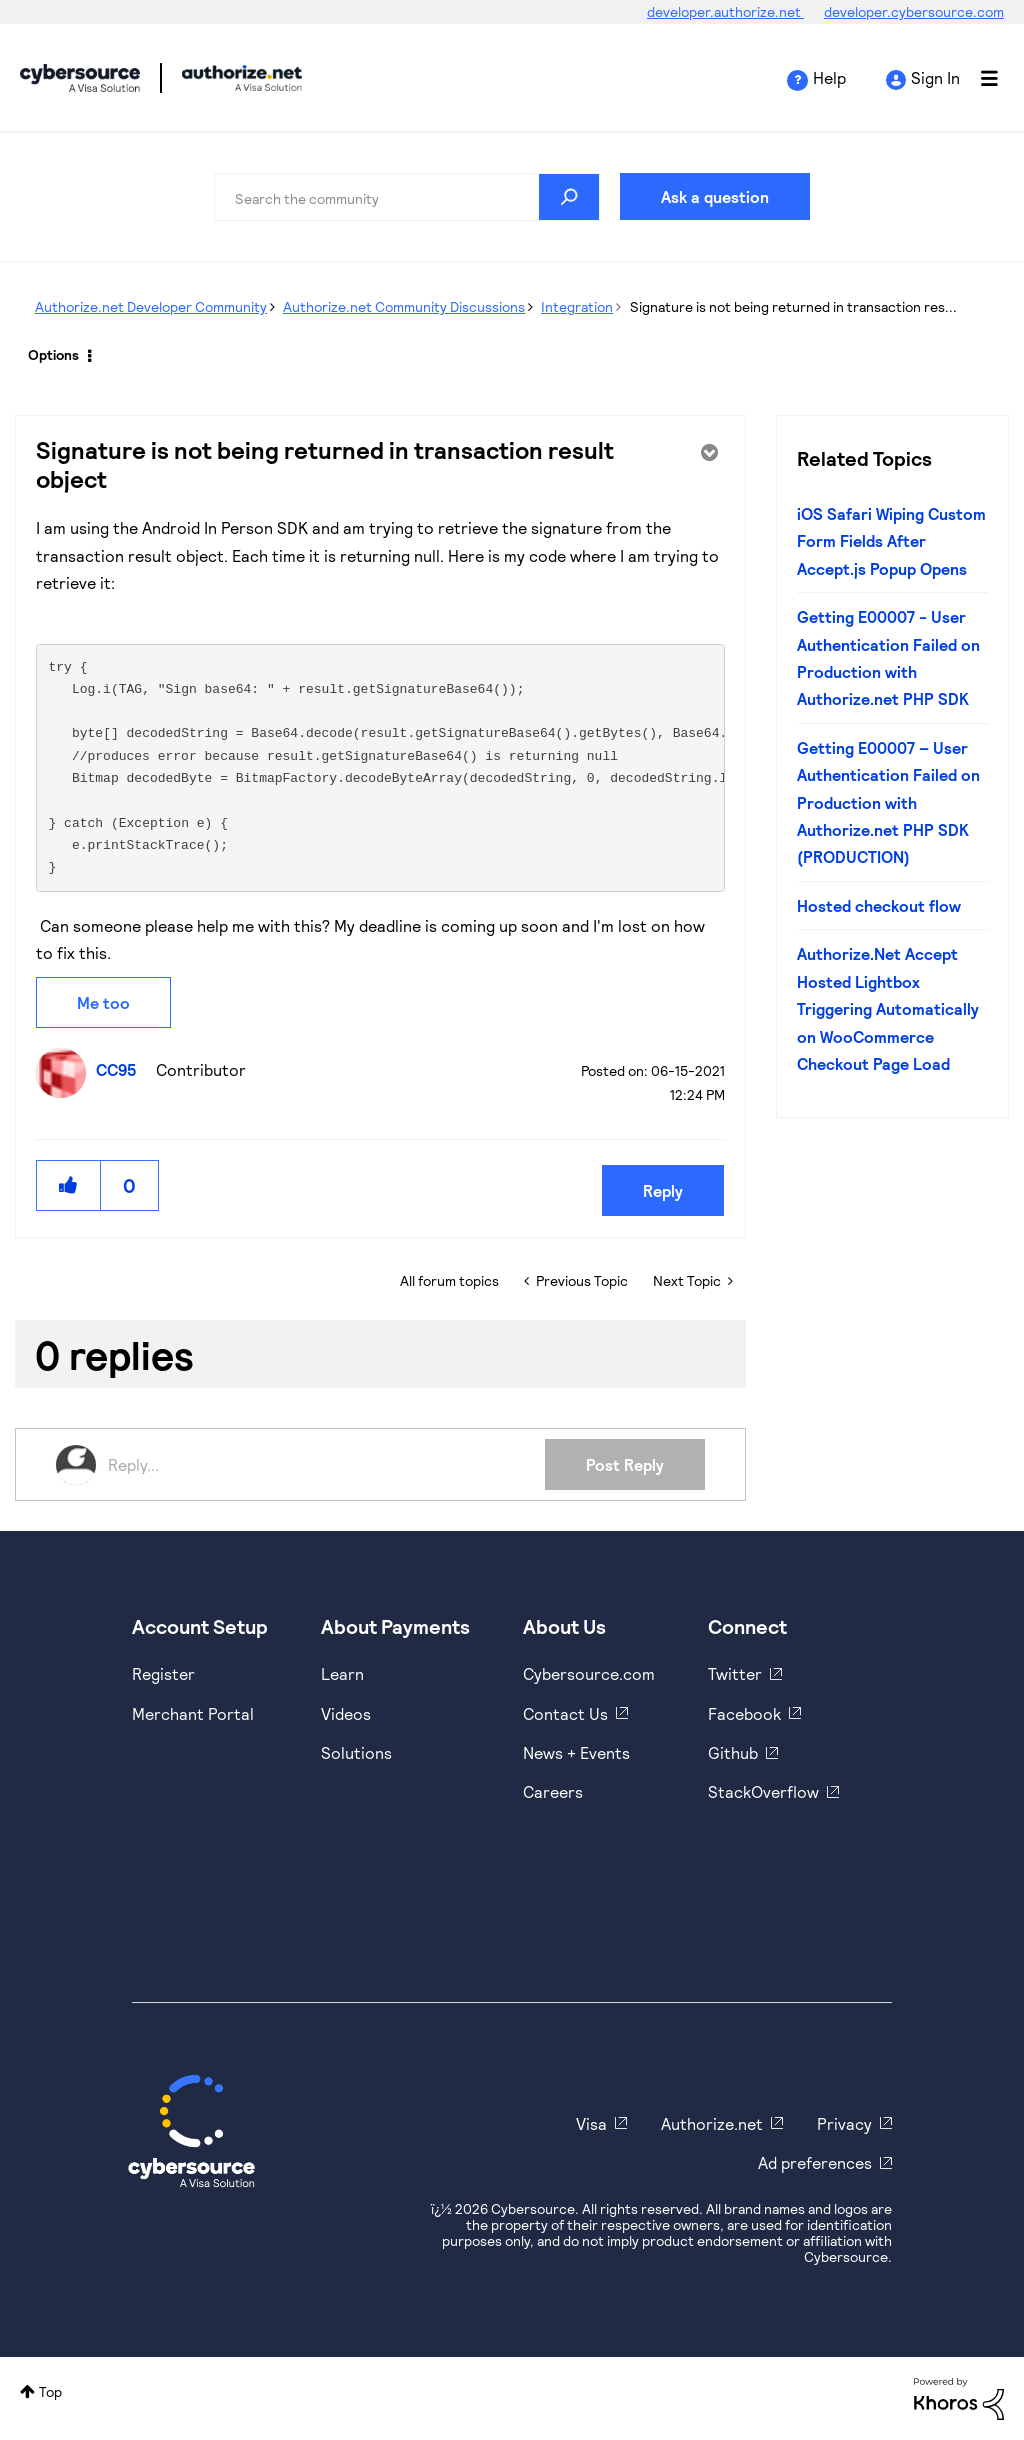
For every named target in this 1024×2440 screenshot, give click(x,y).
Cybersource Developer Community (80, 78)
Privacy (844, 2123)
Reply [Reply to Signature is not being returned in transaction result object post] (663, 1190)
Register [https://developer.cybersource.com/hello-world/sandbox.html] (163, 1673)
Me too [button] (103, 1002)
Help (829, 77)
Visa (591, 2123)
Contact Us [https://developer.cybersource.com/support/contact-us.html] (565, 1713)
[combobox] (407, 197)
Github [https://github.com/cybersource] (733, 1752)
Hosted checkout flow (879, 905)
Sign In (935, 77)
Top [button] (50, 2391)
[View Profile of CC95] (121, 1069)
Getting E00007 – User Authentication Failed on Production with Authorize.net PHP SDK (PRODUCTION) (888, 802)
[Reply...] (326, 1465)
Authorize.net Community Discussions (404, 306)
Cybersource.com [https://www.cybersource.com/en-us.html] (589, 1673)
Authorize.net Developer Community (151, 306)
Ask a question (715, 196)
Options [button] (53, 354)
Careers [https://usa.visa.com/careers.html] (553, 1791)
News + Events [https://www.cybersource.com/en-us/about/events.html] (576, 1752)
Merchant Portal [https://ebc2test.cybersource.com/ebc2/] (193, 1713)
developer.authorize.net (725, 11)
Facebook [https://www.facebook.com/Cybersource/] (744, 1713)
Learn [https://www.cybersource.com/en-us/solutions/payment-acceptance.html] (342, 1673)
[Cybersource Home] (191, 2131)
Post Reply (625, 1464)
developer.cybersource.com (914, 11)
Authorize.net (712, 2123)
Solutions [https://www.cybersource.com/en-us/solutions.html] (356, 1752)
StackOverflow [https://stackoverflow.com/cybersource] (763, 1791)
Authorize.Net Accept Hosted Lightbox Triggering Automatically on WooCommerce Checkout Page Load (888, 1008)
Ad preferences (815, 2162)
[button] (69, 1185)
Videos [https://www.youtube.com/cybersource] (346, 1713)
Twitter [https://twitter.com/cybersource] (735, 1673)
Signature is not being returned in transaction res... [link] (793, 306)
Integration (577, 306)
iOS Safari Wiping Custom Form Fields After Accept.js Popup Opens (891, 541)
